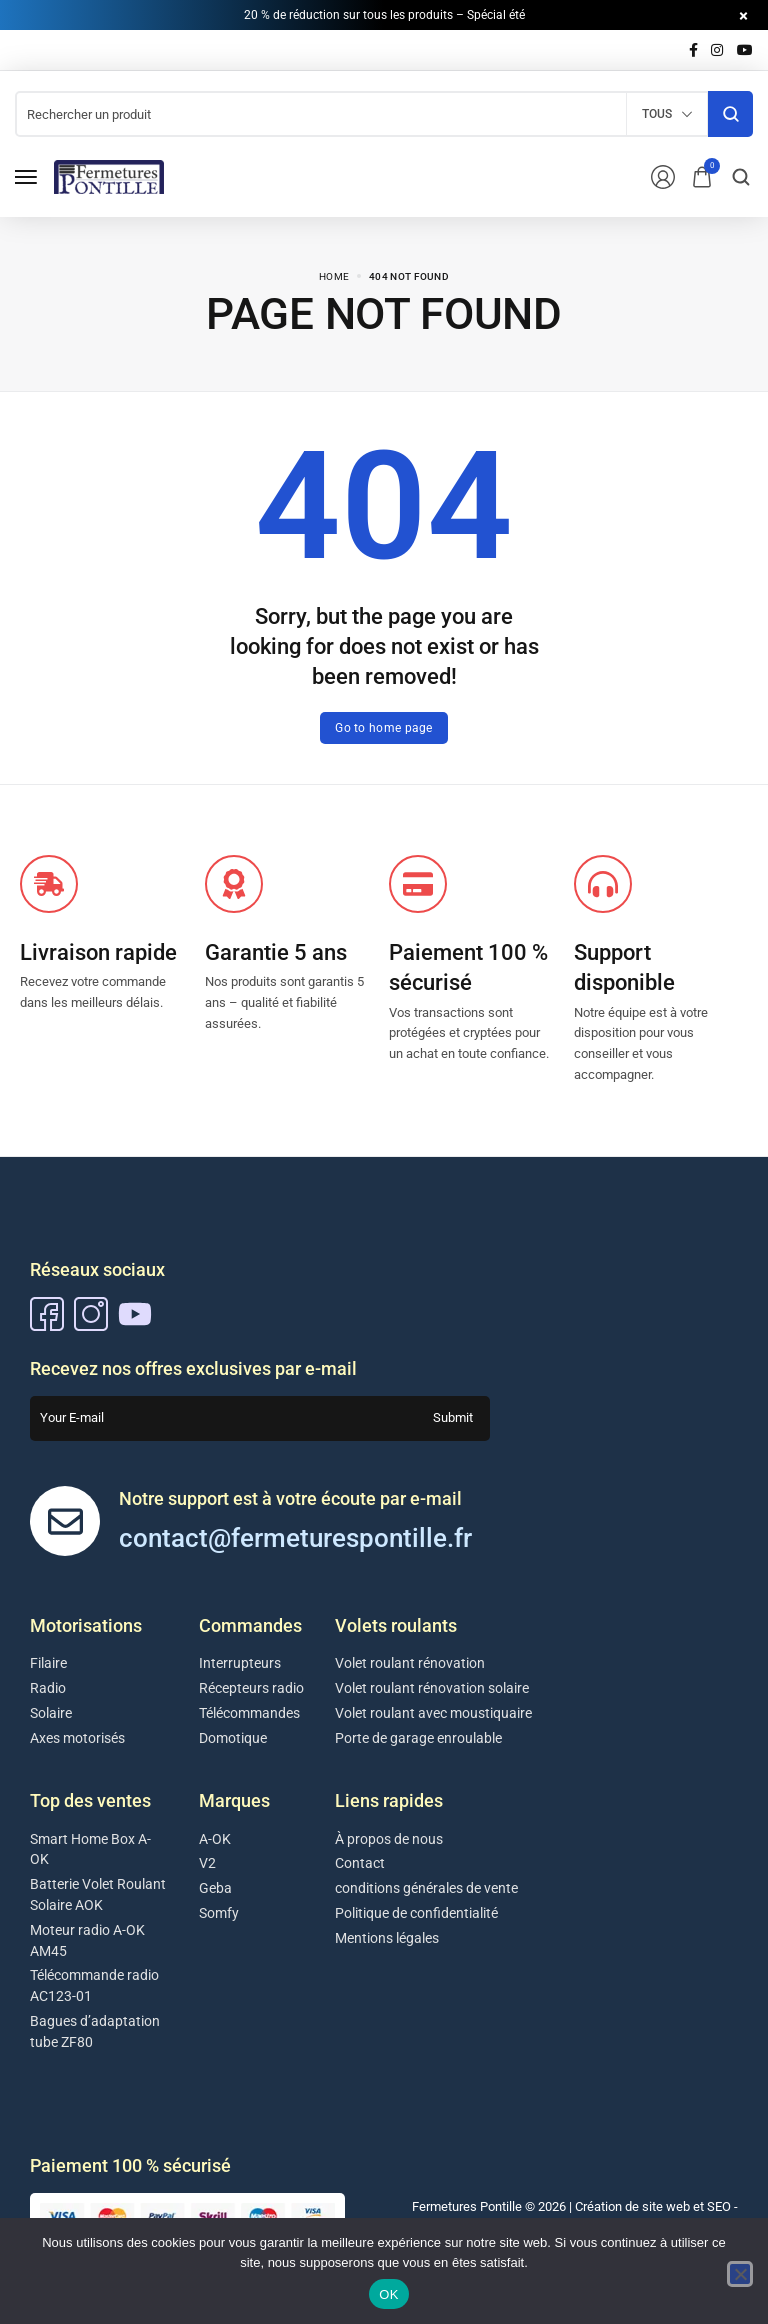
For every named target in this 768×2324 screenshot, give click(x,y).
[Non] (740, 2274)
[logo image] (109, 175)
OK (388, 2294)
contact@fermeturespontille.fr (295, 1538)
